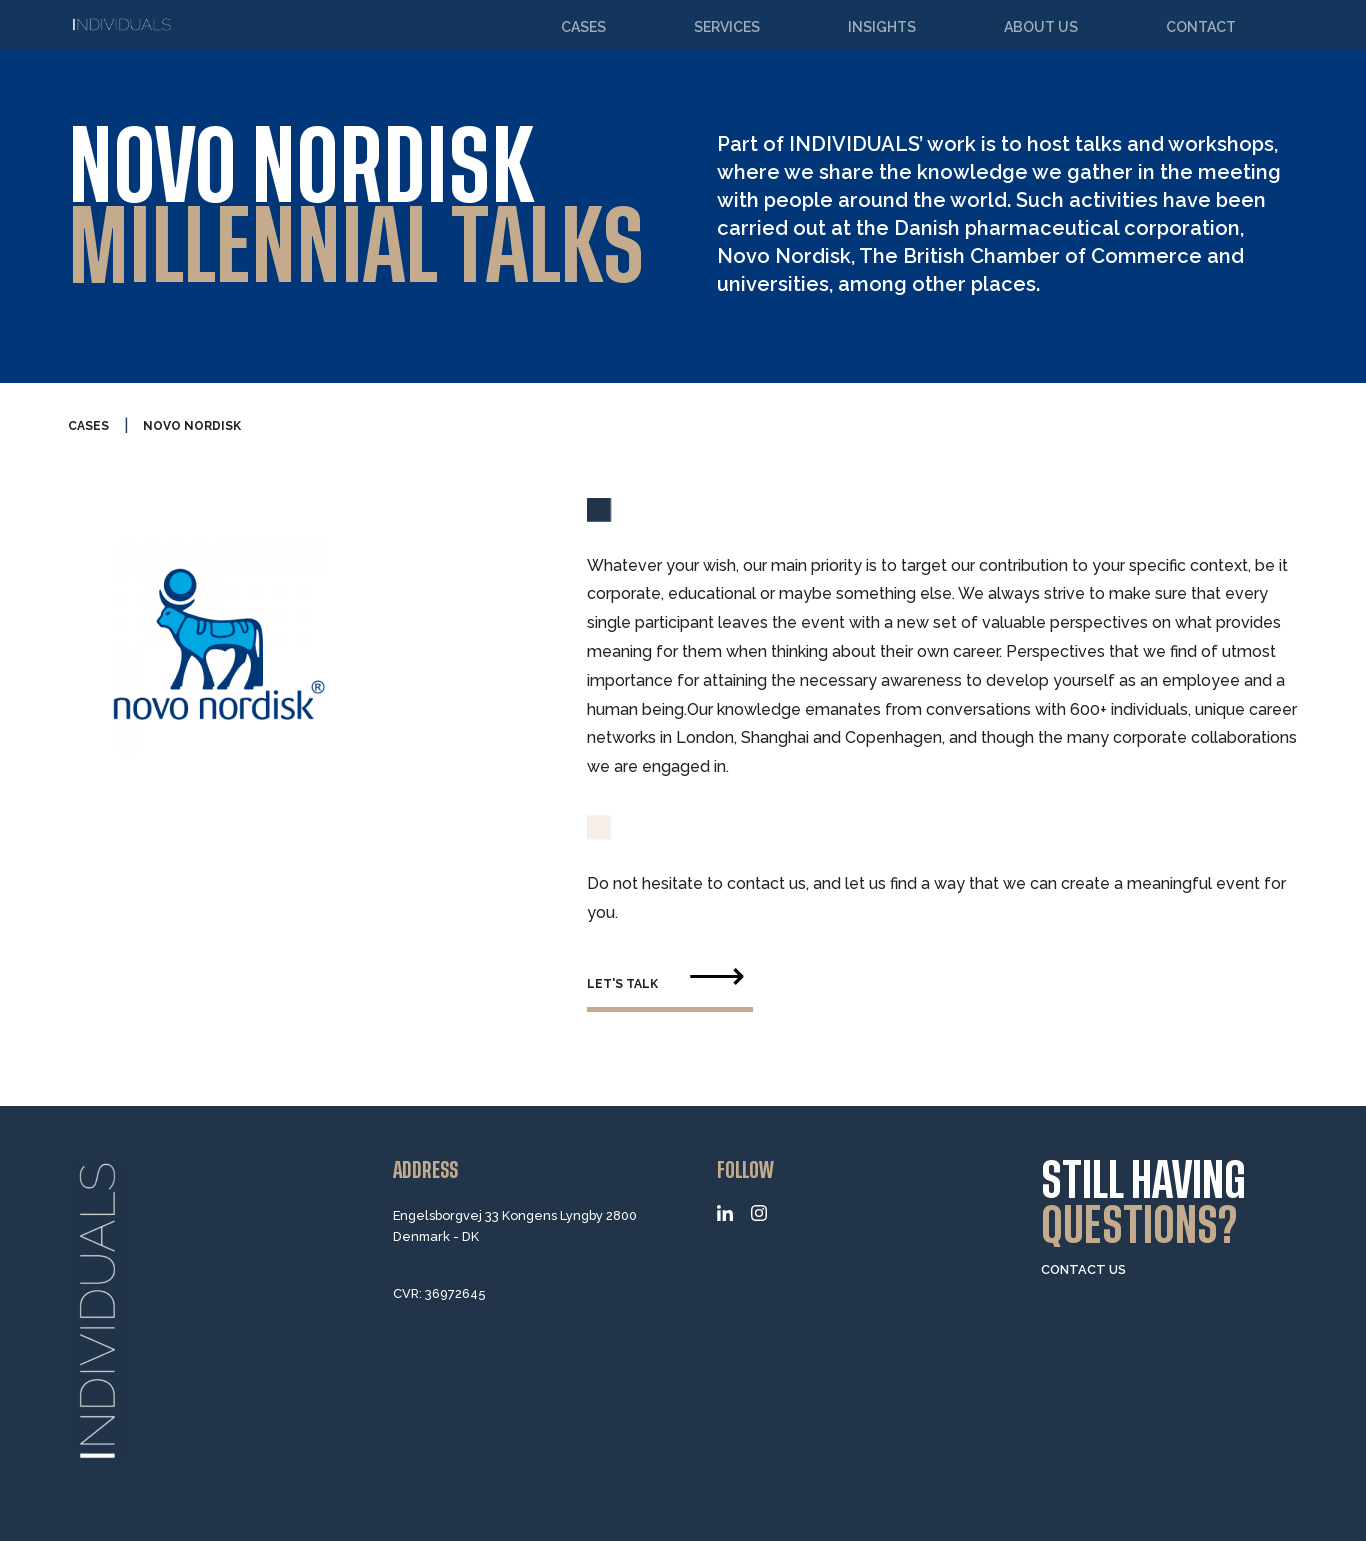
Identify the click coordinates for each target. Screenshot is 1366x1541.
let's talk (622, 984)
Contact (1201, 27)
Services (727, 27)
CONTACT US (1083, 1269)
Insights (882, 27)
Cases (583, 27)
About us (1041, 27)
